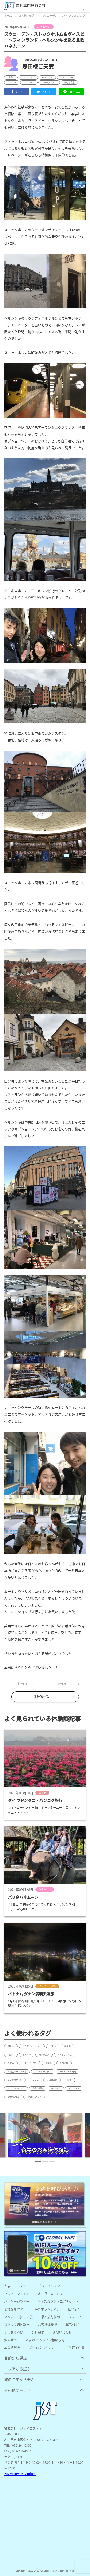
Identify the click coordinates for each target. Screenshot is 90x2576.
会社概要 (38, 2332)
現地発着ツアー (15, 2309)
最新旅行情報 (50, 2317)
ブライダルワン (49, 2286)
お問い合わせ (62, 2332)
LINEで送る (71, 92)
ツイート (44, 91)
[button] (38, 2161)
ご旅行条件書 (74, 2347)
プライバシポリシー (42, 2347)
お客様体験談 (47, 2324)
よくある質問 (13, 2332)
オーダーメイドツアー (53, 2293)
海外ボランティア (47, 2309)
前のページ (26, 1683)
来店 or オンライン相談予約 (44, 2340)
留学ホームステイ (17, 2286)
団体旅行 (74, 2309)
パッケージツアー (16, 2301)
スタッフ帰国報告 (17, 2324)
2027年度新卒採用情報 (20, 2474)
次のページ (65, 1683)
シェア (16, 91)
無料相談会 (12, 2347)
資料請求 (10, 2340)
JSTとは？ (72, 2324)
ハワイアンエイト (16, 2293)
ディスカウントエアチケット (58, 2301)
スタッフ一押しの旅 (18, 2317)
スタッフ (75, 2317)
